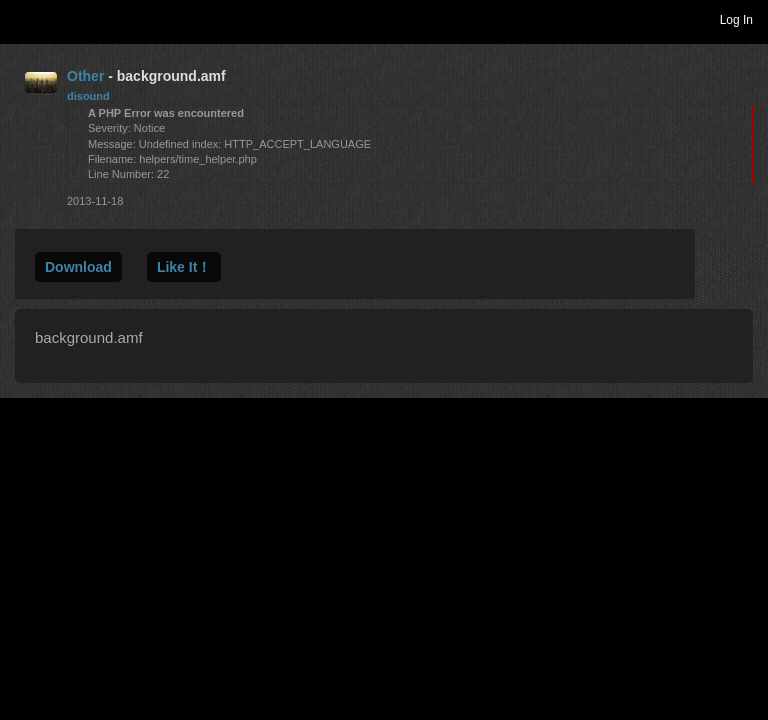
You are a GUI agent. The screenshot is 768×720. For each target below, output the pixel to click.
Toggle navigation (24, 19)
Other (85, 76)
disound (88, 96)
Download (78, 267)
